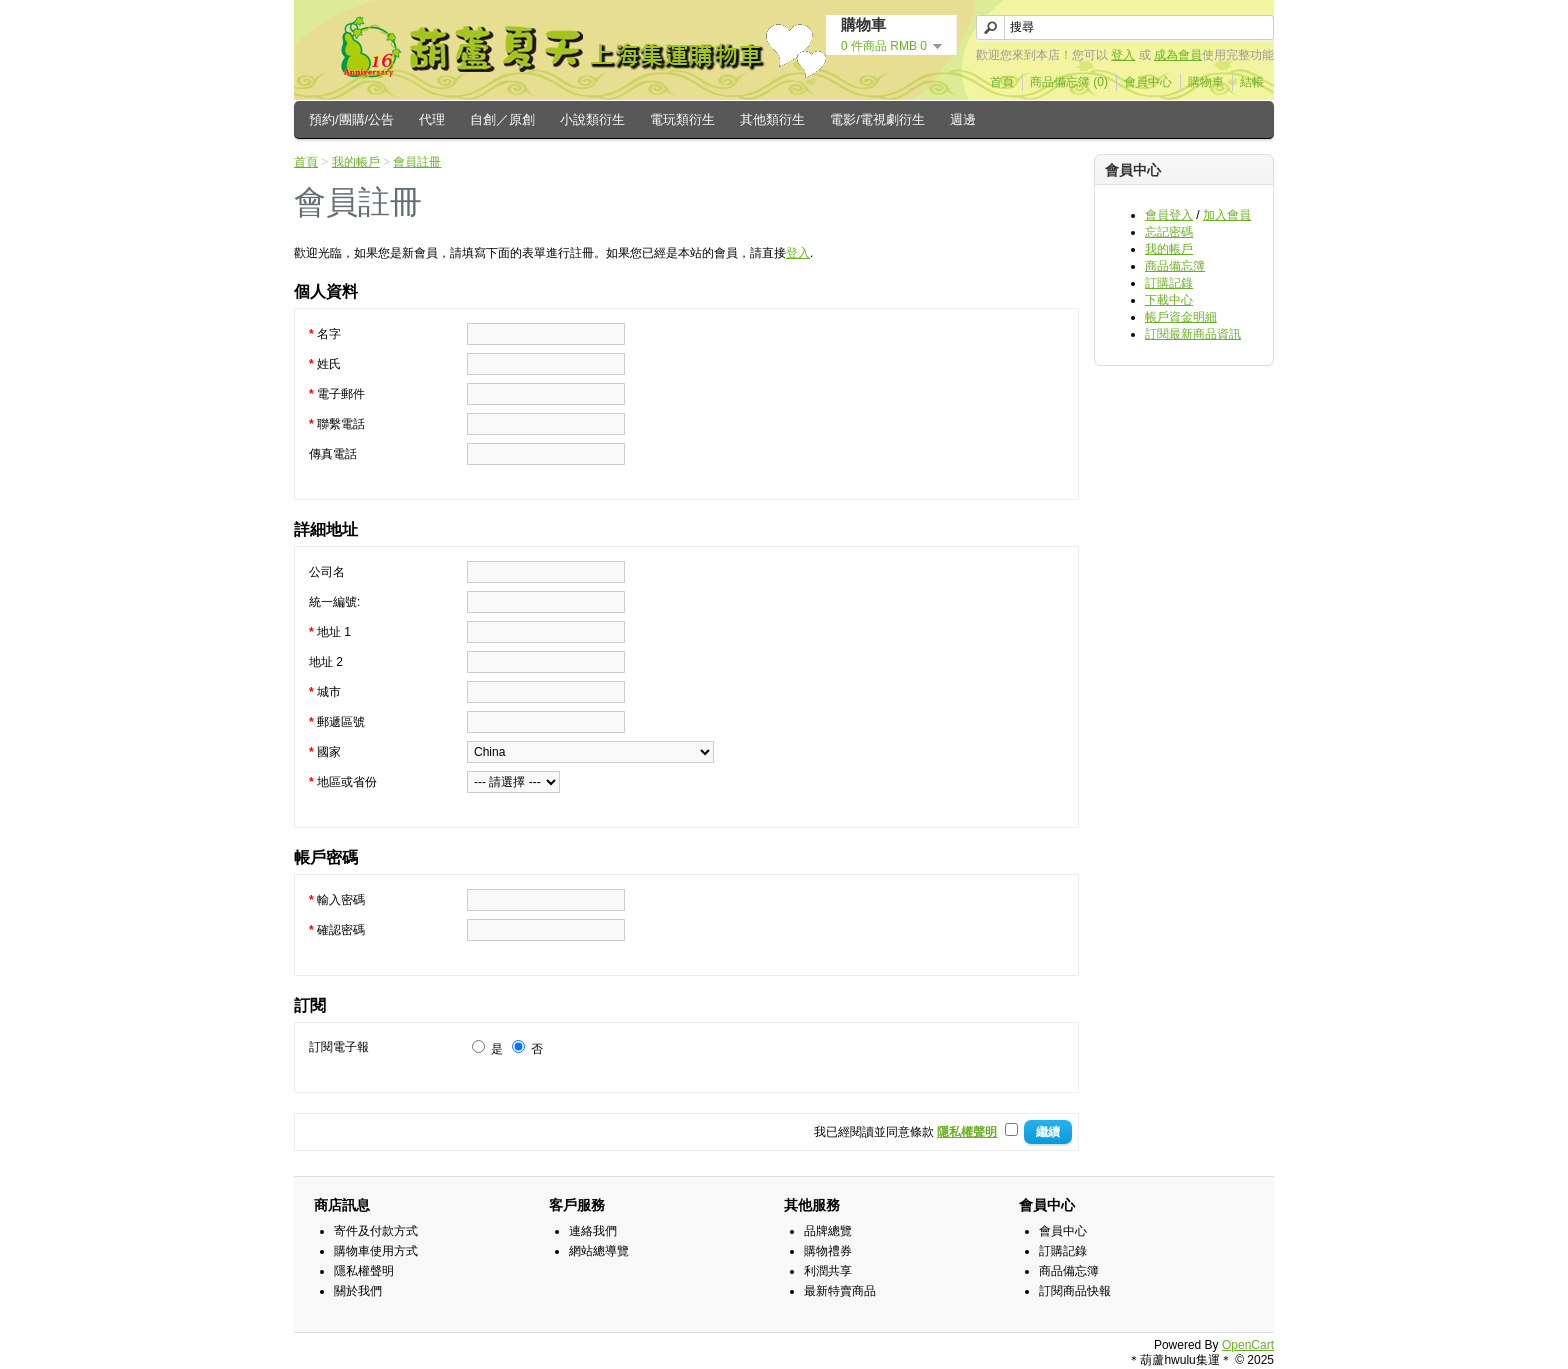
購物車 (1206, 82)
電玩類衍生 (682, 119)
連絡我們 (593, 1231)
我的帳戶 (1169, 249)
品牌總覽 (828, 1231)
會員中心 (1148, 82)
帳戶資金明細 (1181, 317)
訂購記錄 (1169, 283)
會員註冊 (417, 162)
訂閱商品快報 (1075, 1291)
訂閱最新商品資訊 (1193, 334)
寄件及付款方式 (376, 1231)
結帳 (1252, 82)
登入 (1123, 55)
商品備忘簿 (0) (1069, 82)
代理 (432, 119)
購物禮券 (828, 1251)
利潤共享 (828, 1271)
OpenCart (1248, 1345)
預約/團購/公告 (351, 119)
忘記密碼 (1169, 232)
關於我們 (358, 1291)
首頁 (1002, 82)
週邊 (963, 119)
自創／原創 (502, 119)
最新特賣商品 (840, 1291)
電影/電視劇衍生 (877, 119)
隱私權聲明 (364, 1271)
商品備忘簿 (1175, 266)
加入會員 (1227, 215)
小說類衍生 (592, 119)
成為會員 (1178, 55)
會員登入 (1169, 215)
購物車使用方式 (376, 1251)
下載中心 (1169, 300)
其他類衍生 (772, 119)
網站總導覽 (599, 1251)
